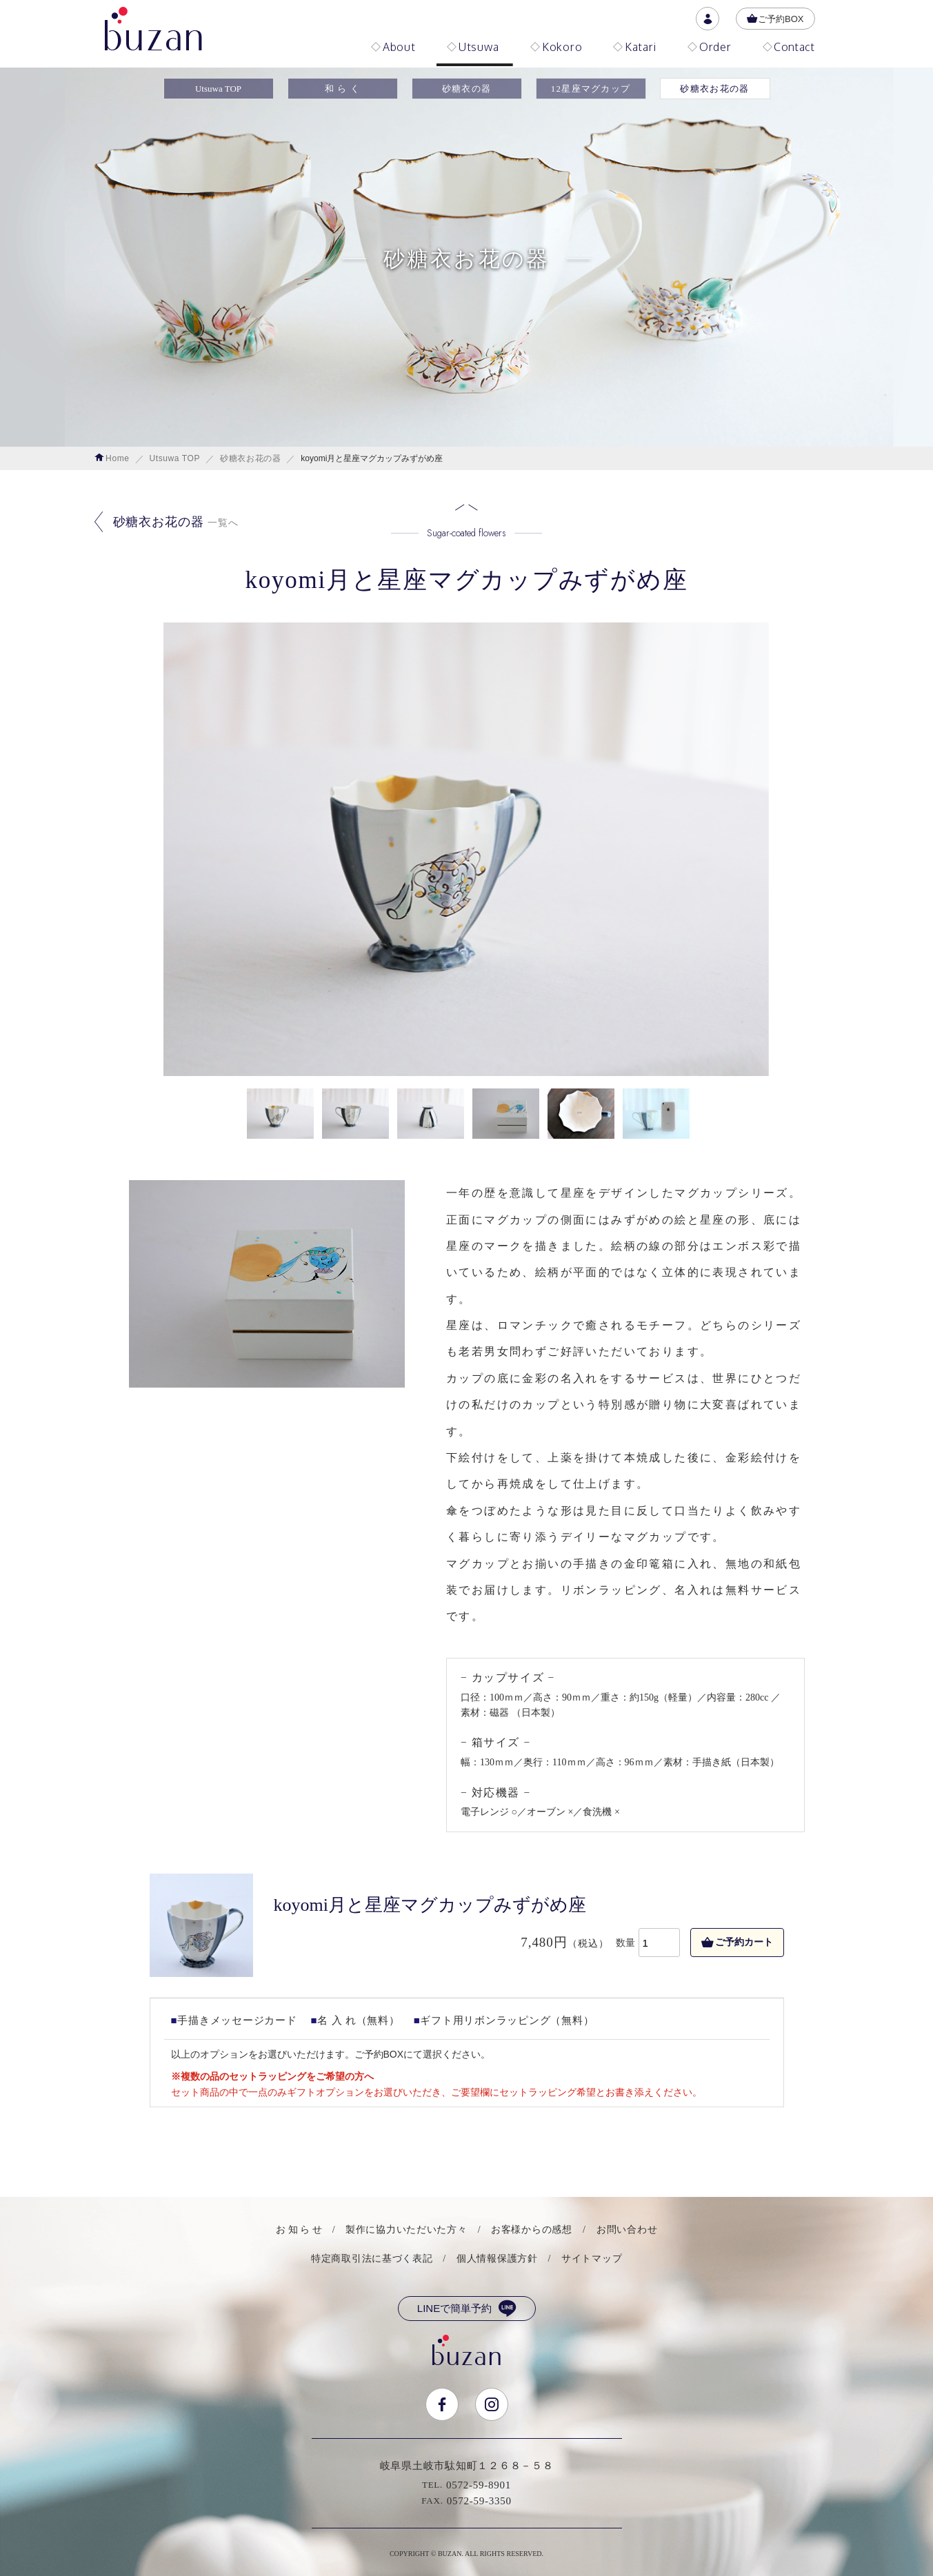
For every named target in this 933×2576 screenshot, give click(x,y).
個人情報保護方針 (497, 2258)
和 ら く (343, 88)
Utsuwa (473, 47)
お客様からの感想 (531, 2229)
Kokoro (556, 47)
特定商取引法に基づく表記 (371, 2258)
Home (112, 458)
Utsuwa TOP (218, 88)
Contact (789, 47)
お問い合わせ (626, 2229)
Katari (634, 47)
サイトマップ (591, 2258)
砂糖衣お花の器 (714, 88)
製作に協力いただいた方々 (406, 2229)
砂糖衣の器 (467, 88)
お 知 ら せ (299, 2229)
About (393, 47)
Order (710, 47)
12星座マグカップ (591, 88)
